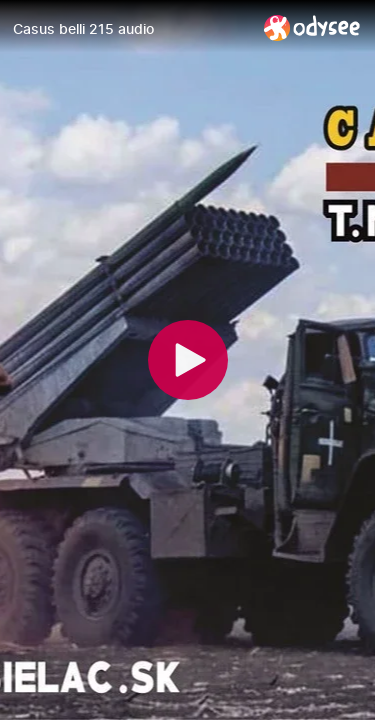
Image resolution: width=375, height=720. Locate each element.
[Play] (188, 360)
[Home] (312, 27)
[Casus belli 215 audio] (130, 29)
